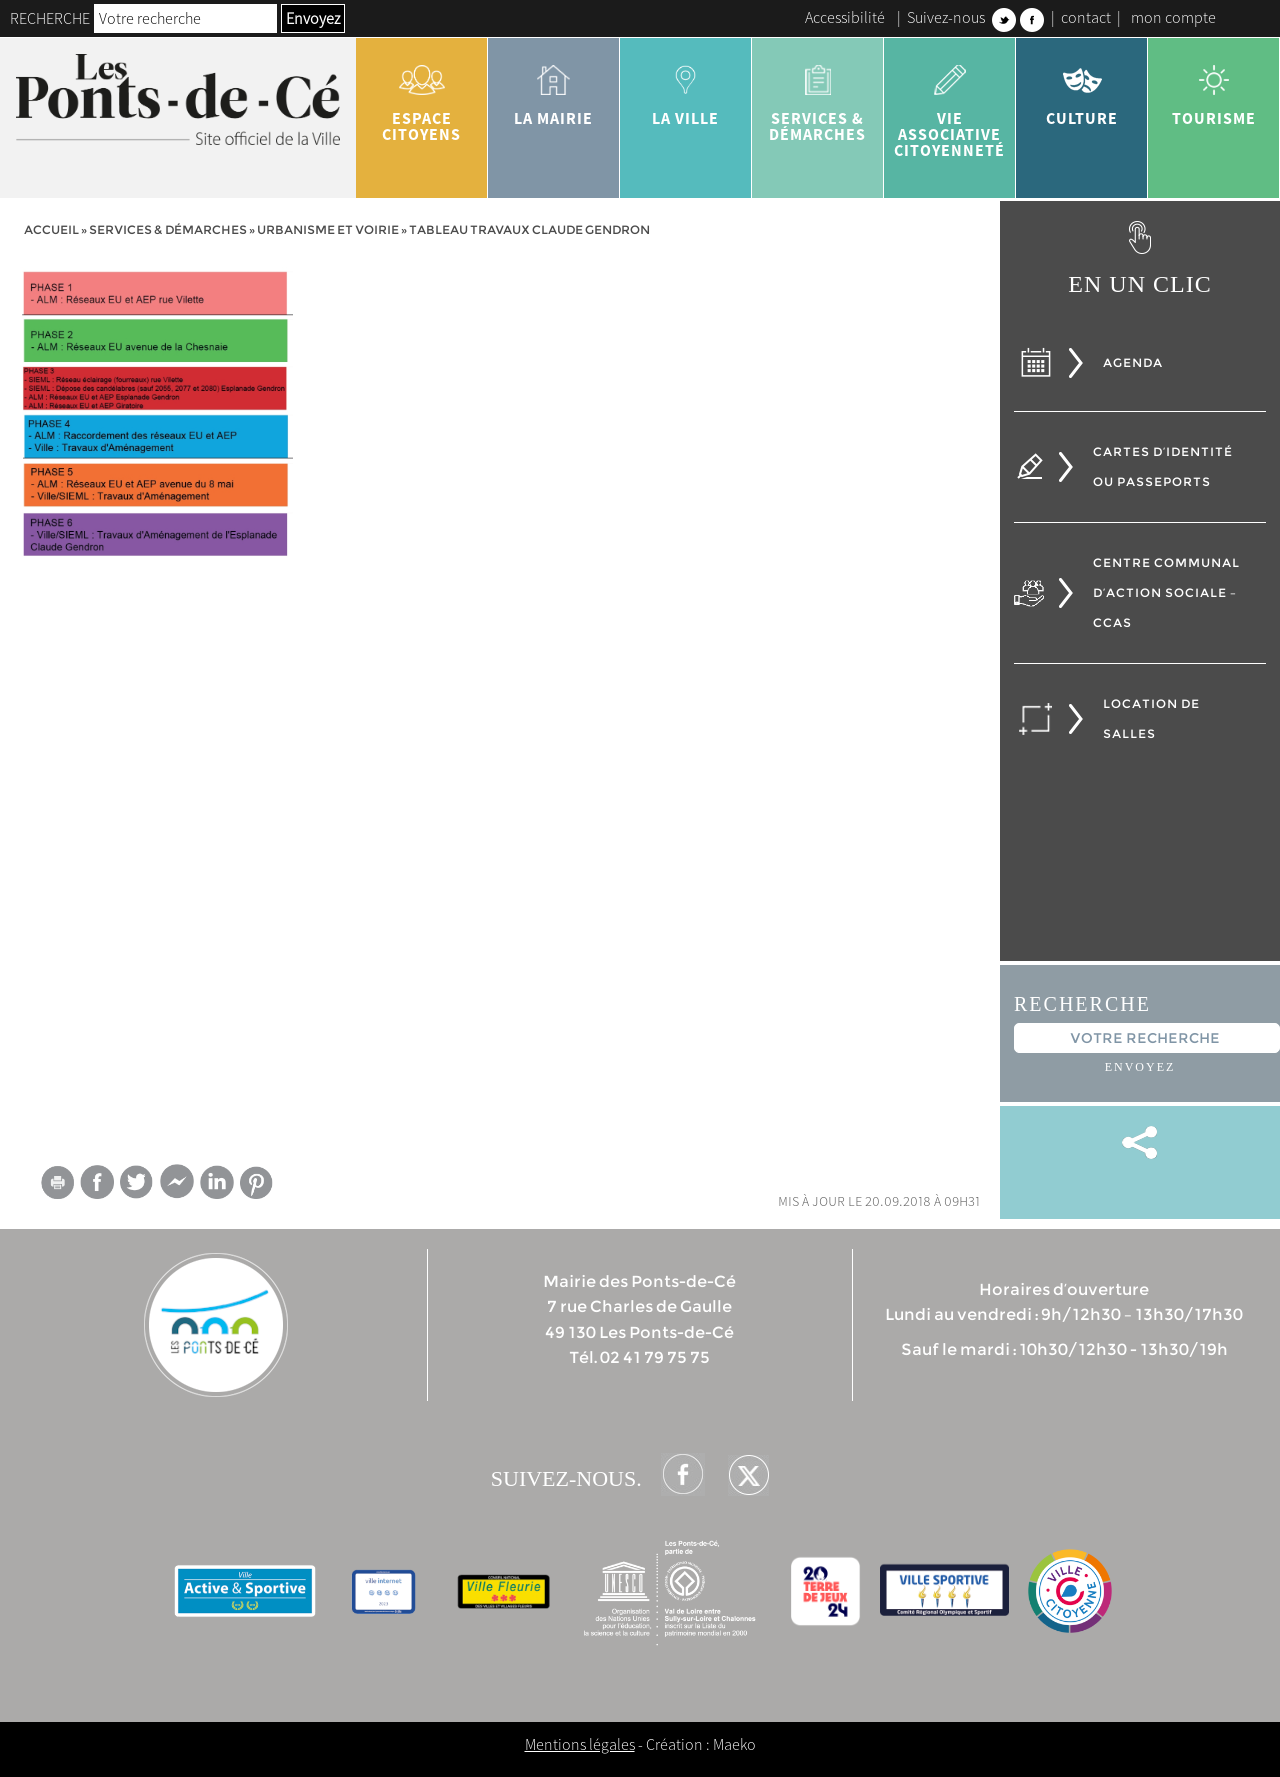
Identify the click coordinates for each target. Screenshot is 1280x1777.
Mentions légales (580, 1744)
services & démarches (818, 96)
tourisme (1214, 88)
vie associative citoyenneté (950, 104)
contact (1086, 17)
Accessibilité (845, 17)
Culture (1082, 88)
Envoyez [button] (313, 18)
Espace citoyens (422, 96)
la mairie (554, 88)
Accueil (51, 229)
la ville (686, 88)
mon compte (1173, 17)
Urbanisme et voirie (328, 229)
